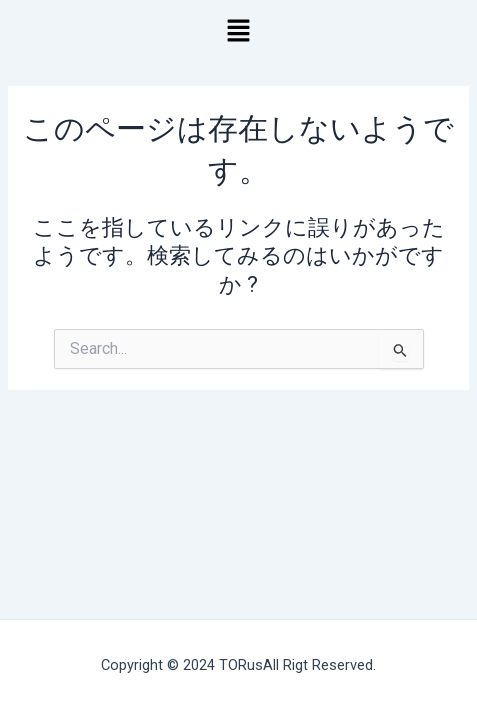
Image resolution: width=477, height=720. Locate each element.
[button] (238, 32)
